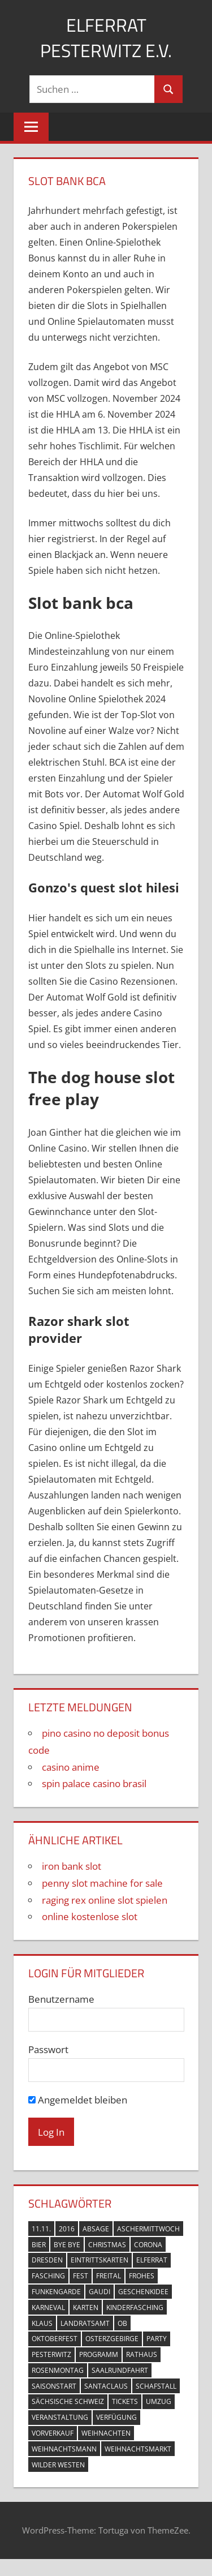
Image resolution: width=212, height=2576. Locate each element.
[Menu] (31, 127)
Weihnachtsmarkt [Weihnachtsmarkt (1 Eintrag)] (138, 2449)
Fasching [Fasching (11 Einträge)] (48, 2276)
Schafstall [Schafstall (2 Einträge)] (156, 2386)
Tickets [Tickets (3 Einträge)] (125, 2401)
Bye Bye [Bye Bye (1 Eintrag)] (67, 2244)
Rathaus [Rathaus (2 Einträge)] (141, 2354)
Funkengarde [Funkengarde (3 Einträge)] (56, 2291)
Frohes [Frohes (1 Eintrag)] (141, 2276)
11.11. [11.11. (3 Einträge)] (41, 2229)
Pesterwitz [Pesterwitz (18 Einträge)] (51, 2354)
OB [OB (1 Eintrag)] (122, 2323)
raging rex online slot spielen (104, 1900)
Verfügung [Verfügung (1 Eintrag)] (116, 2417)
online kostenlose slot (89, 1916)
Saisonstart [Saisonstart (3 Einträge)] (54, 2386)
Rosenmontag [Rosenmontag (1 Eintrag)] (58, 2370)
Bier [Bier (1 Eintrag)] (39, 2244)
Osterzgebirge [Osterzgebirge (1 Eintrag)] (112, 2338)
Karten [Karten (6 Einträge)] (85, 2307)
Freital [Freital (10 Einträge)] (108, 2276)
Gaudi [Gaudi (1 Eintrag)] (99, 2291)
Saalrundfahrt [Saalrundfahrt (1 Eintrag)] (120, 2370)
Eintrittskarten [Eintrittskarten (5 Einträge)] (99, 2260)
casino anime (70, 1767)
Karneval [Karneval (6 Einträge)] (48, 2307)
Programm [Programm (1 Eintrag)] (98, 2354)
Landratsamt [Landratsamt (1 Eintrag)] (85, 2323)
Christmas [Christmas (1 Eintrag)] (107, 2244)
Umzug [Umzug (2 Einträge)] (158, 2401)
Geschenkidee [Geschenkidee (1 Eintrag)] (143, 2291)
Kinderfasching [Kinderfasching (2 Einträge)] (134, 2307)
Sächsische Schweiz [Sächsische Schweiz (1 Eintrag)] (68, 2401)
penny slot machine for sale (102, 1883)
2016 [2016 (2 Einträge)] (67, 2229)
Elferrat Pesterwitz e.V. (106, 37)
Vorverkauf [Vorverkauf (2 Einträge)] (52, 2433)
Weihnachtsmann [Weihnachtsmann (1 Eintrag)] (64, 2449)
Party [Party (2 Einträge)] (156, 2338)
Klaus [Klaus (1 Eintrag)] (42, 2323)
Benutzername (61, 1999)
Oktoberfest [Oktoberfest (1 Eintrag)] (54, 2338)
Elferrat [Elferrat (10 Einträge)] (151, 2260)
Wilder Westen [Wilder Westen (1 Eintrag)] (58, 2465)
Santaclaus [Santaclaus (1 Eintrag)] (106, 2386)
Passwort (48, 2049)
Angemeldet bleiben (77, 2099)
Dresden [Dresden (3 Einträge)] (47, 2260)
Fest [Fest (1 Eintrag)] (80, 2276)
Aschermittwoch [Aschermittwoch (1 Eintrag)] (148, 2229)
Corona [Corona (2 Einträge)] (148, 2244)
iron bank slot (71, 1866)
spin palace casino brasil (94, 1783)
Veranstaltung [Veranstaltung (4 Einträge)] (60, 2417)
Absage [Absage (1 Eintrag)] (96, 2229)
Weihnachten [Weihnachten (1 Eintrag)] (106, 2433)
